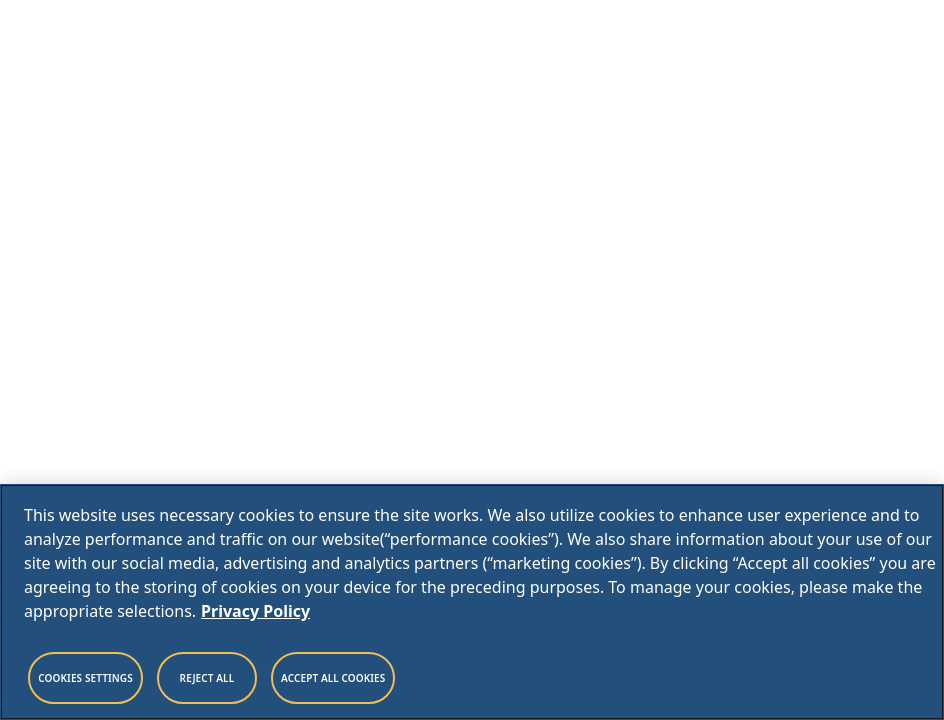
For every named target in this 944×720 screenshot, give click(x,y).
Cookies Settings (85, 678)
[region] (472, 602)
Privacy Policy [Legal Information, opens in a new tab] (255, 611)
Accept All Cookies (333, 678)
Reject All (207, 678)
